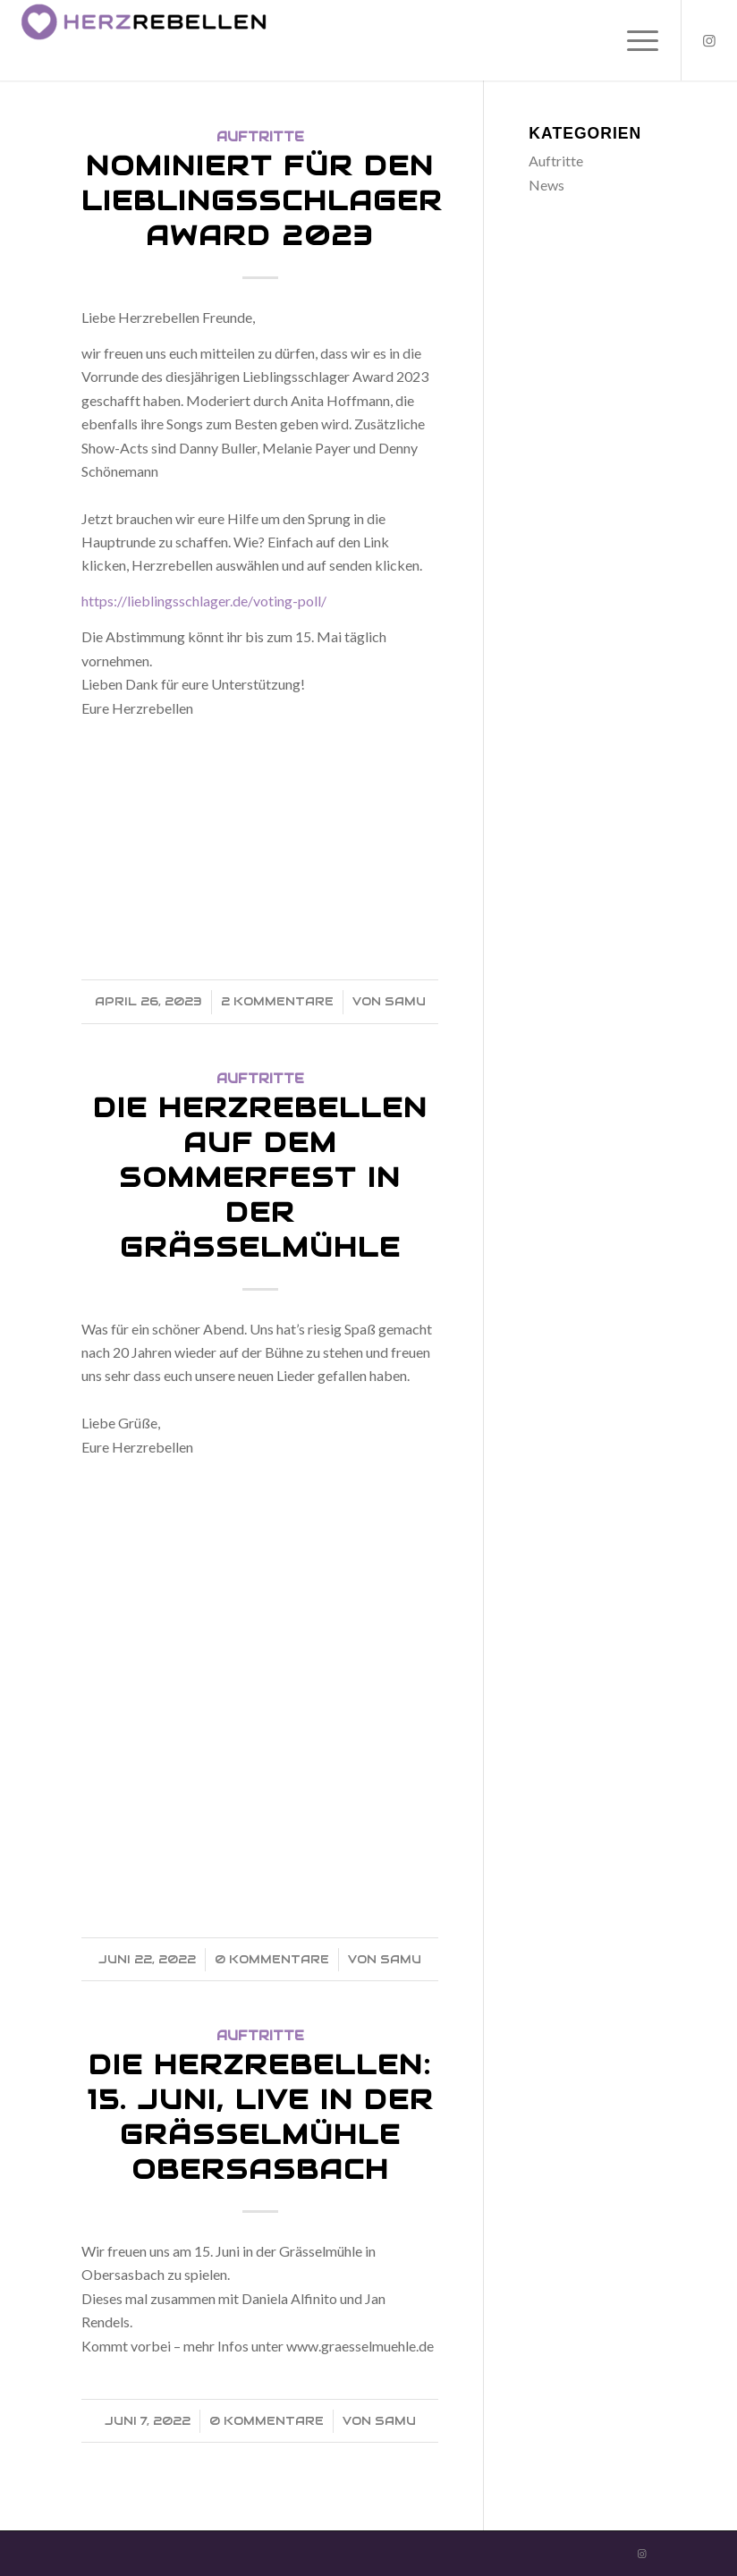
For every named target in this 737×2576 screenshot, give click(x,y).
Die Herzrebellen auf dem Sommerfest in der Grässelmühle (260, 1177)
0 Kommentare (272, 1959)
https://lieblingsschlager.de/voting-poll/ (203, 600)
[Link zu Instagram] (709, 40)
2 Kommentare (277, 1001)
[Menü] (633, 40)
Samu (405, 1001)
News (546, 184)
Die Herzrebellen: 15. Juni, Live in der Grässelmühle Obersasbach (260, 2117)
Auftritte (260, 137)
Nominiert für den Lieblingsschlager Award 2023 (262, 200)
